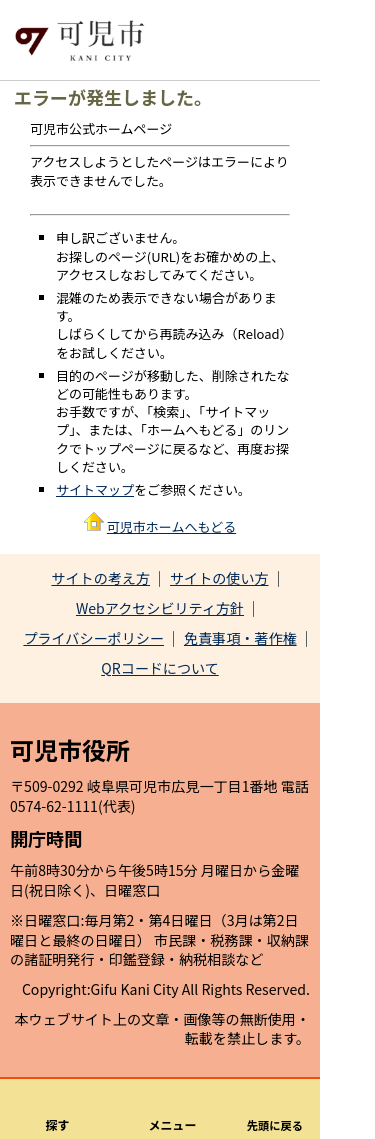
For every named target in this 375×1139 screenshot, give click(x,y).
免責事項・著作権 (240, 638)
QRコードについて (160, 668)
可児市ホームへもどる (171, 526)
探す (58, 1124)
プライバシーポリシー (93, 638)
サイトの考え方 (100, 578)
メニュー (173, 1124)
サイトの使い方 (219, 578)
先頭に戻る (275, 1125)
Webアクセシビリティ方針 (160, 608)
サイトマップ (95, 489)
